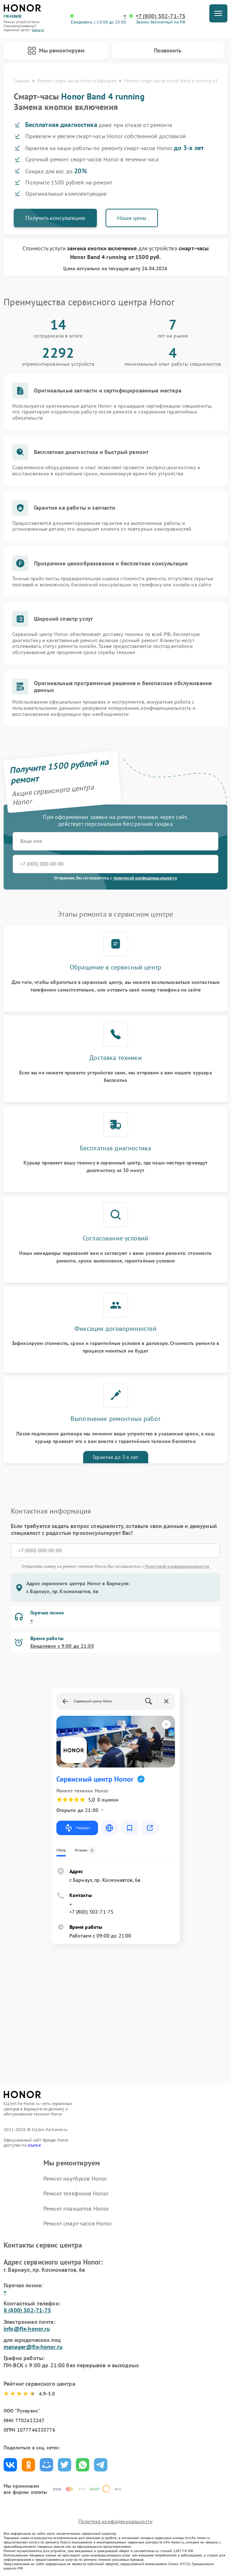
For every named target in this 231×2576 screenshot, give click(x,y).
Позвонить (167, 50)
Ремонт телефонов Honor (75, 2193)
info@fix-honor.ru (27, 2328)
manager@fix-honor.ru (33, 2346)
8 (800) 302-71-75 (27, 2310)
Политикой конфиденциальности (177, 1566)
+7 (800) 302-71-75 (161, 16)
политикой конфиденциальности (145, 877)
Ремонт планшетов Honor (76, 2208)
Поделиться (10, 2464)
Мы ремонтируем (56, 50)
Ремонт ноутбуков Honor (75, 2178)
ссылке (34, 2145)
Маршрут (77, 1828)
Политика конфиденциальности (115, 2521)
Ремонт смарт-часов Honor (77, 2223)
